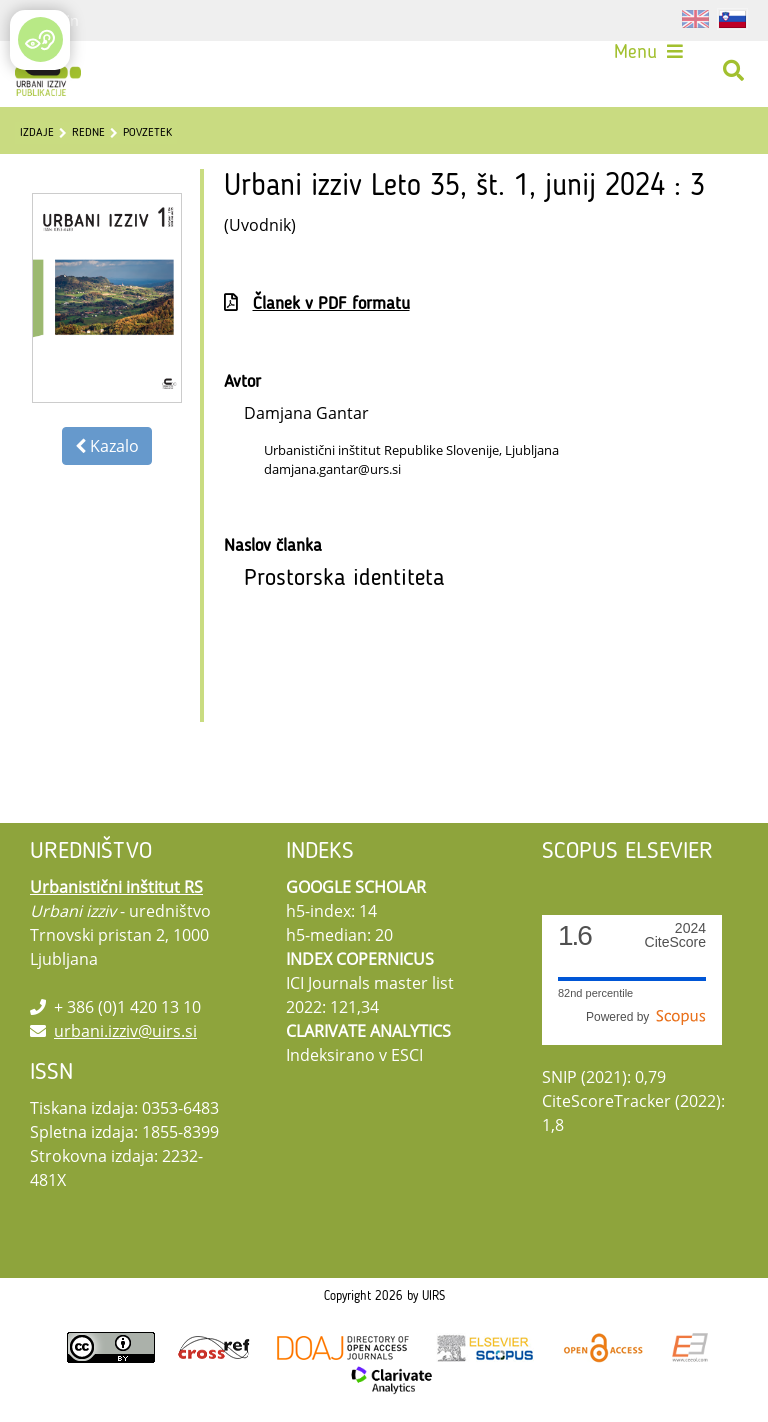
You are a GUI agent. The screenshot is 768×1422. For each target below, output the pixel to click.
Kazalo (107, 446)
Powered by (646, 1017)
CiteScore (675, 935)
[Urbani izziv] (48, 71)
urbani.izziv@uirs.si (125, 1031)
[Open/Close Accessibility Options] (40, 39)
